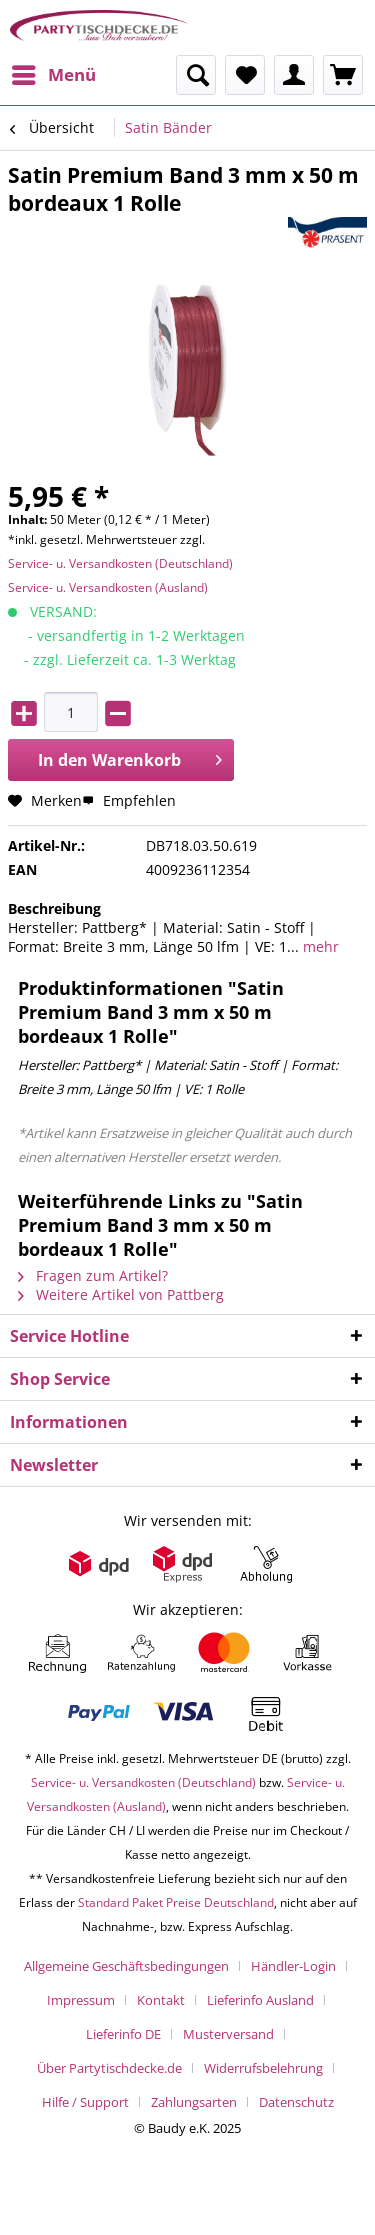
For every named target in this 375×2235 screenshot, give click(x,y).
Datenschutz (296, 2102)
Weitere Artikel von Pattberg (121, 1294)
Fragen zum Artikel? (93, 1275)
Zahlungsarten (194, 2102)
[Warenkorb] (343, 75)
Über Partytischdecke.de (109, 2068)
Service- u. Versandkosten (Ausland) (108, 587)
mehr (319, 946)
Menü (54, 72)
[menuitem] (53, 75)
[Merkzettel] (245, 75)
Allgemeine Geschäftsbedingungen (126, 1966)
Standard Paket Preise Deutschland (176, 1902)
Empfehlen (129, 800)
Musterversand (228, 2034)
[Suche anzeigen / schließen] (196, 75)
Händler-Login (293, 1966)
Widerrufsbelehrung (263, 2068)
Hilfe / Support (85, 2102)
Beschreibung (54, 908)
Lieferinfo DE (123, 2034)
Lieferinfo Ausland (260, 2000)
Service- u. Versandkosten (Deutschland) (120, 563)
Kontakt (161, 2000)
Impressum (81, 2000)
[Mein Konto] (294, 75)
